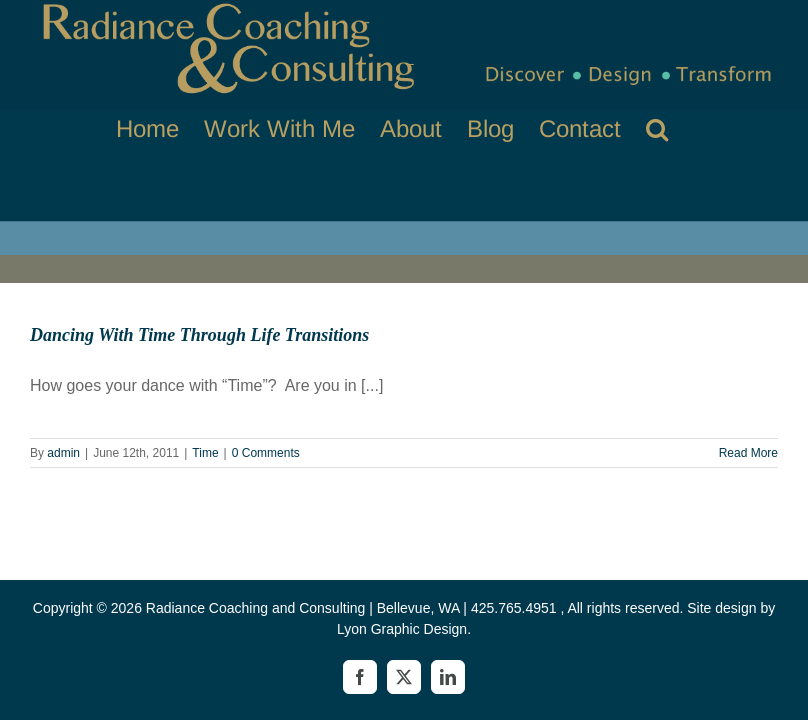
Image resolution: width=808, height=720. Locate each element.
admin (63, 453)
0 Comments (266, 453)
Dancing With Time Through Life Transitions (199, 335)
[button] (657, 128)
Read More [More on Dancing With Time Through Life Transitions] (748, 453)
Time (205, 453)
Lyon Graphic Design (402, 629)
